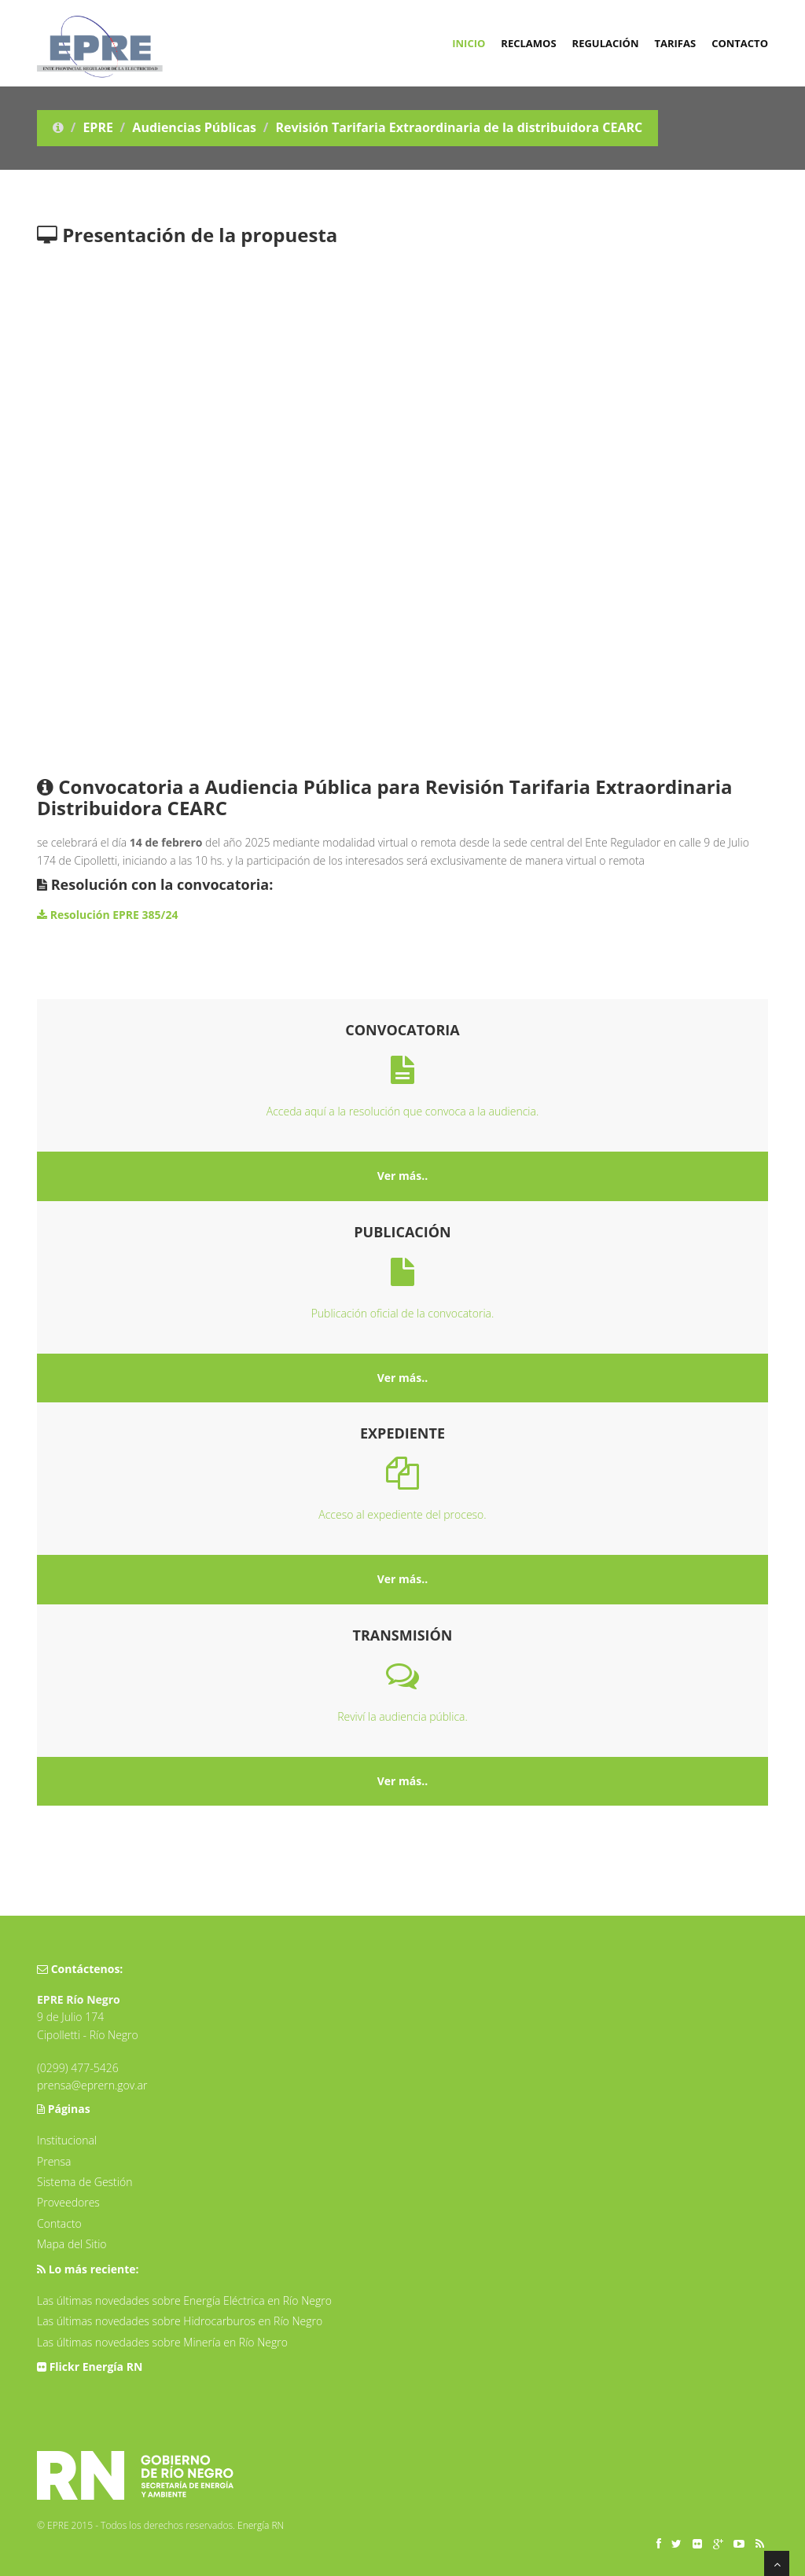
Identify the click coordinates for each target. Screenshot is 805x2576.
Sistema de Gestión (84, 2181)
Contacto (739, 43)
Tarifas (675, 43)
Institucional (67, 2140)
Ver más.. (402, 1175)
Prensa (54, 2161)
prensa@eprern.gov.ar (92, 2085)
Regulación (605, 43)
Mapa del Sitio (72, 2243)
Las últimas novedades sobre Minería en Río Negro (162, 2342)
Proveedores (68, 2202)
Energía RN (260, 2525)
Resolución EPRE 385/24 (107, 914)
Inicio (468, 43)
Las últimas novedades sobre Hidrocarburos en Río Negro (179, 2320)
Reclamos (528, 43)
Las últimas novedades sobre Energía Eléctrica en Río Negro (184, 2300)
